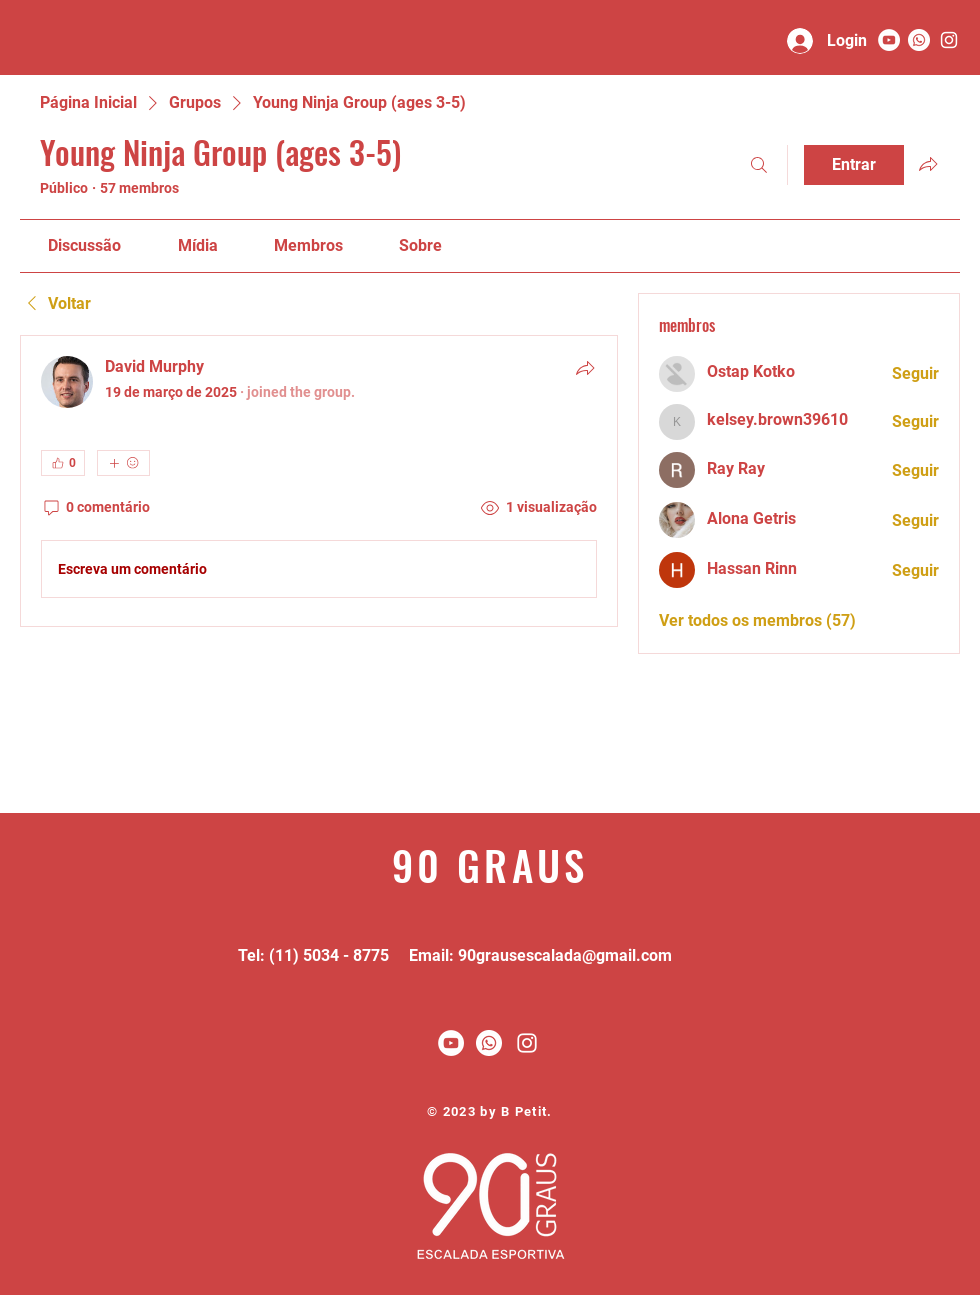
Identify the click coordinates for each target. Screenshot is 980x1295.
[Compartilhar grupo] (928, 164)
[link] (84, 245)
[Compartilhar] (585, 368)
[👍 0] (63, 463)
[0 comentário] (95, 508)
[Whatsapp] (919, 40)
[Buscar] (759, 165)
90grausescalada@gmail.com (565, 955)
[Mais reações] (123, 463)
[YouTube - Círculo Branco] (889, 40)
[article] (319, 481)
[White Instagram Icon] (527, 1043)
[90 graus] (949, 40)
